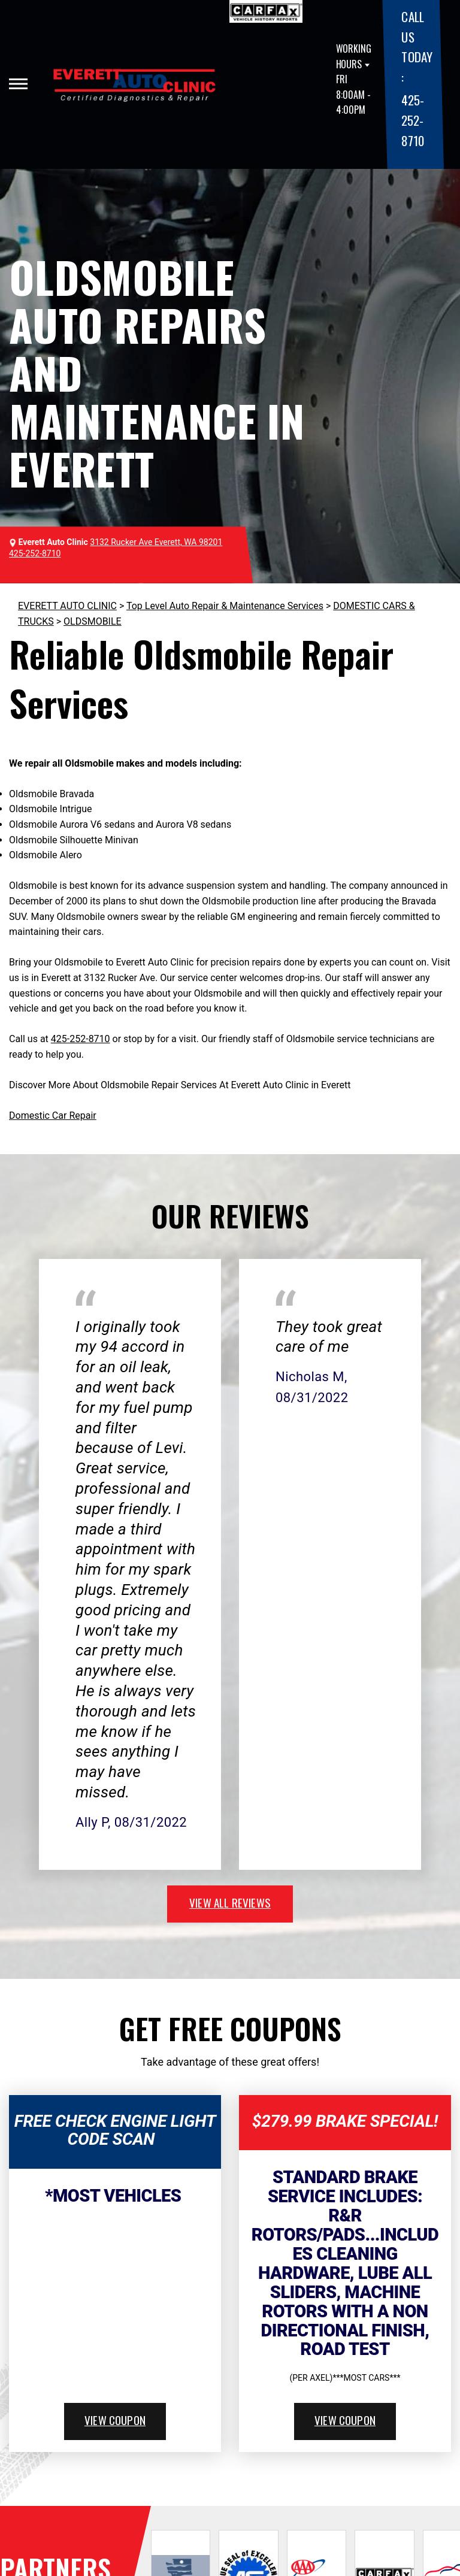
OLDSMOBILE (92, 621)
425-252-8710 (412, 119)
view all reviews (230, 1902)
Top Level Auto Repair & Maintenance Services (224, 606)
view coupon (115, 2419)
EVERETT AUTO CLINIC (67, 606)
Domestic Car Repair (52, 1115)
